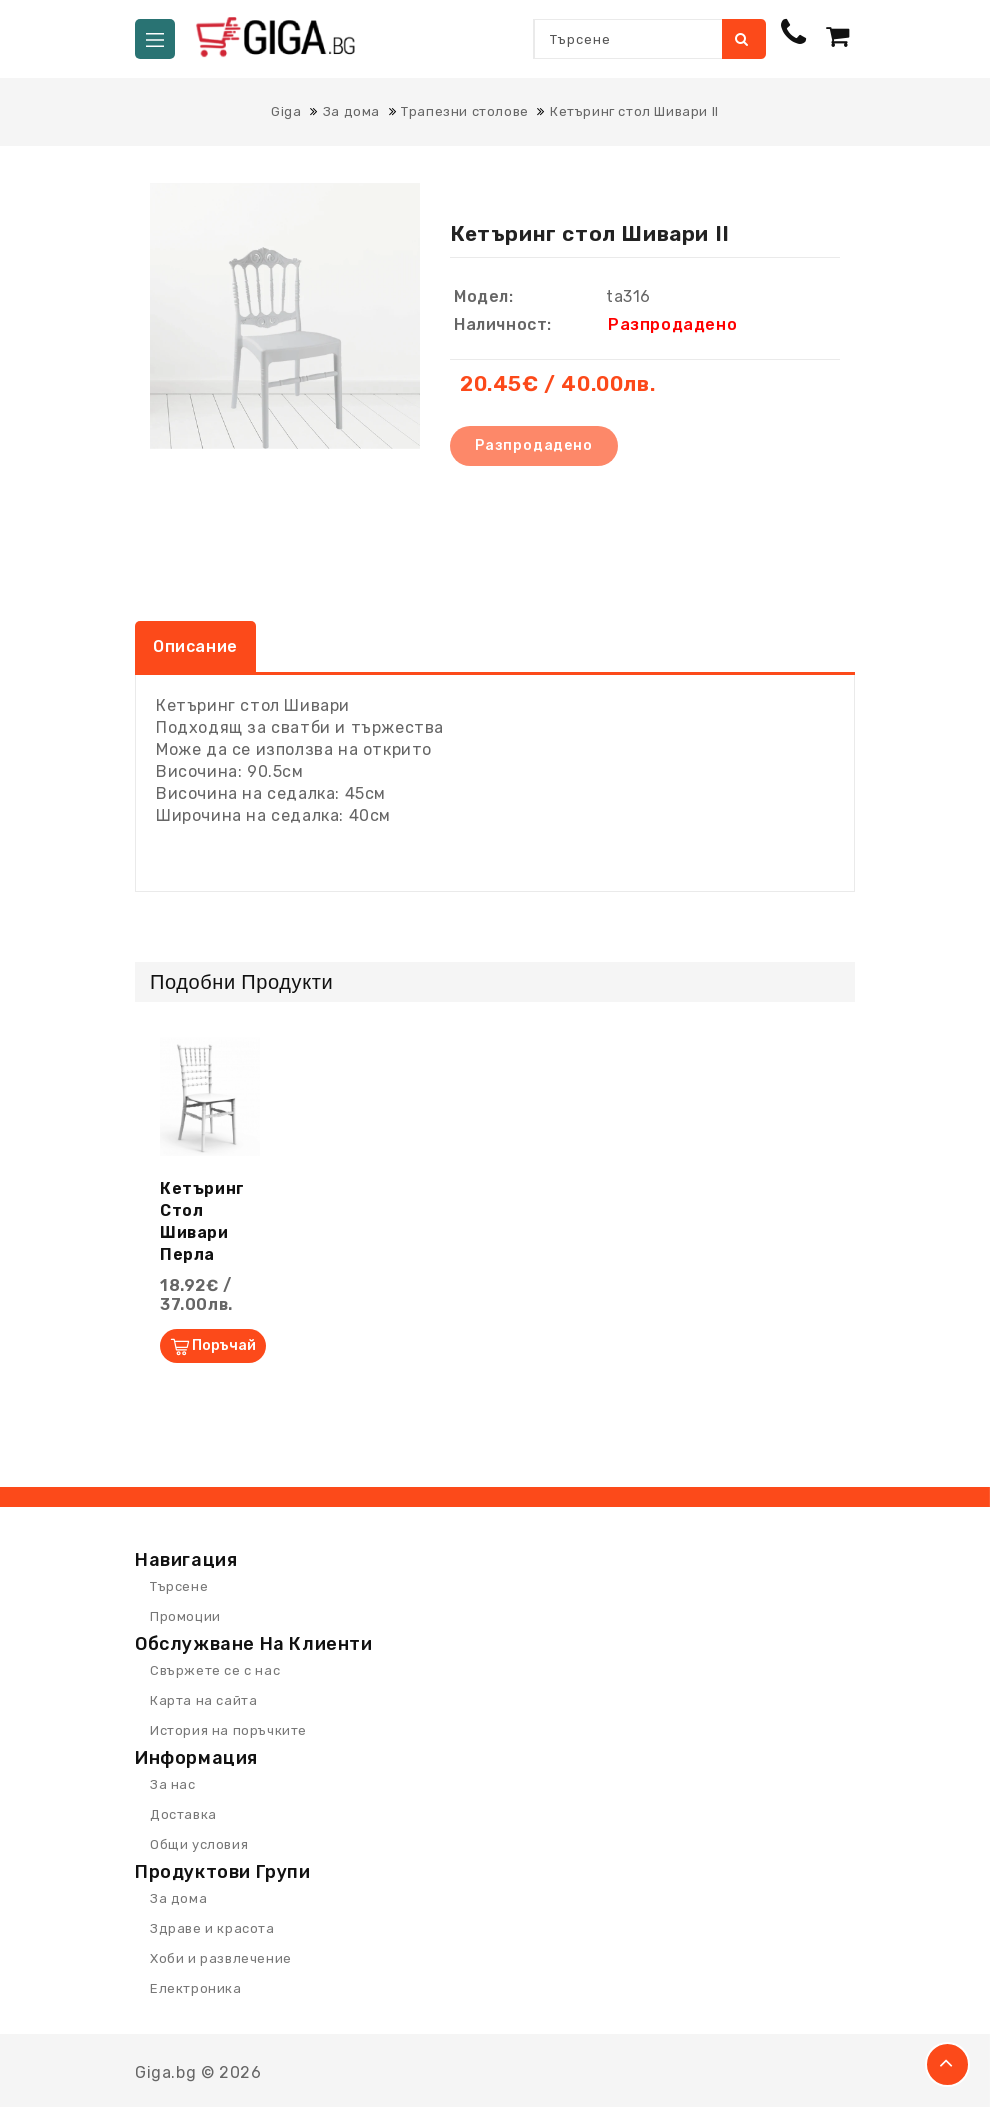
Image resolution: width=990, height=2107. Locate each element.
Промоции (185, 1616)
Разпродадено (534, 445)
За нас (173, 1784)
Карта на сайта (203, 1700)
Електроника (196, 1988)
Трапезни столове (465, 111)
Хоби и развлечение (221, 1958)
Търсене (742, 39)
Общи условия (199, 1844)
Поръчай (224, 1345)
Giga (286, 111)
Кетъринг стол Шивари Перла (202, 1221)
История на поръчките (228, 1730)
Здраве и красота (212, 1928)
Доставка (183, 1814)
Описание (195, 646)
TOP (947, 2064)
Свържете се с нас (215, 1670)
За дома (351, 111)
